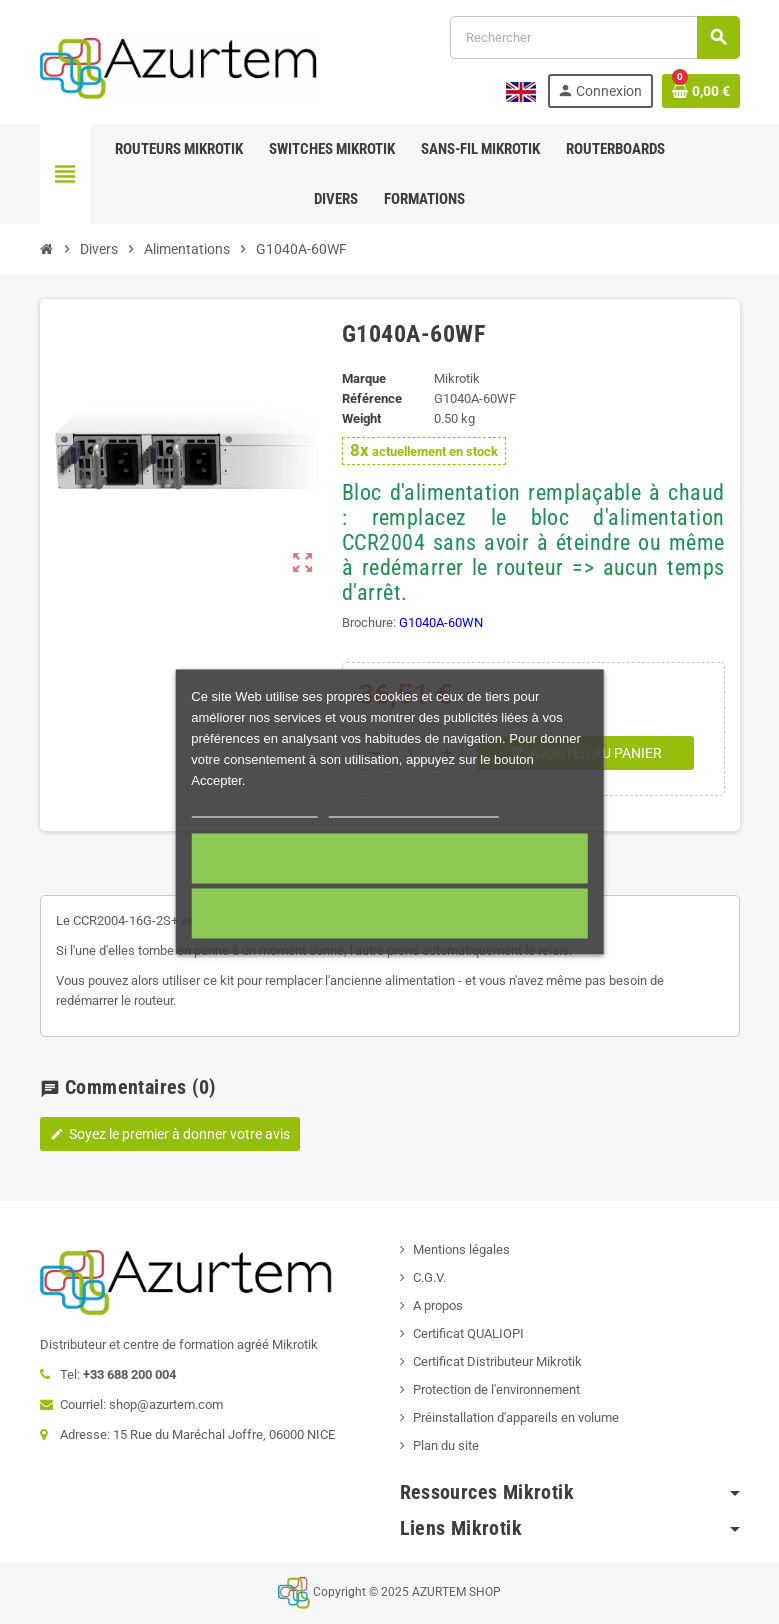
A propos (438, 1305)
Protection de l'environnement (496, 1389)
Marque (364, 378)
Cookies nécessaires (389, 914)
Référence (372, 398)
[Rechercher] (594, 37)
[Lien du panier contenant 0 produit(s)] (701, 91)
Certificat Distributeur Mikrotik (497, 1361)
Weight (361, 418)
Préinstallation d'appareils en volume (516, 1417)
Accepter (389, 859)
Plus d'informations (254, 808)
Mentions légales (461, 1249)
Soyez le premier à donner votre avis (170, 1134)
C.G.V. (429, 1277)
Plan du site (446, 1445)
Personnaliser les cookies (414, 808)
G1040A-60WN (441, 622)
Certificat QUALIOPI (468, 1333)
